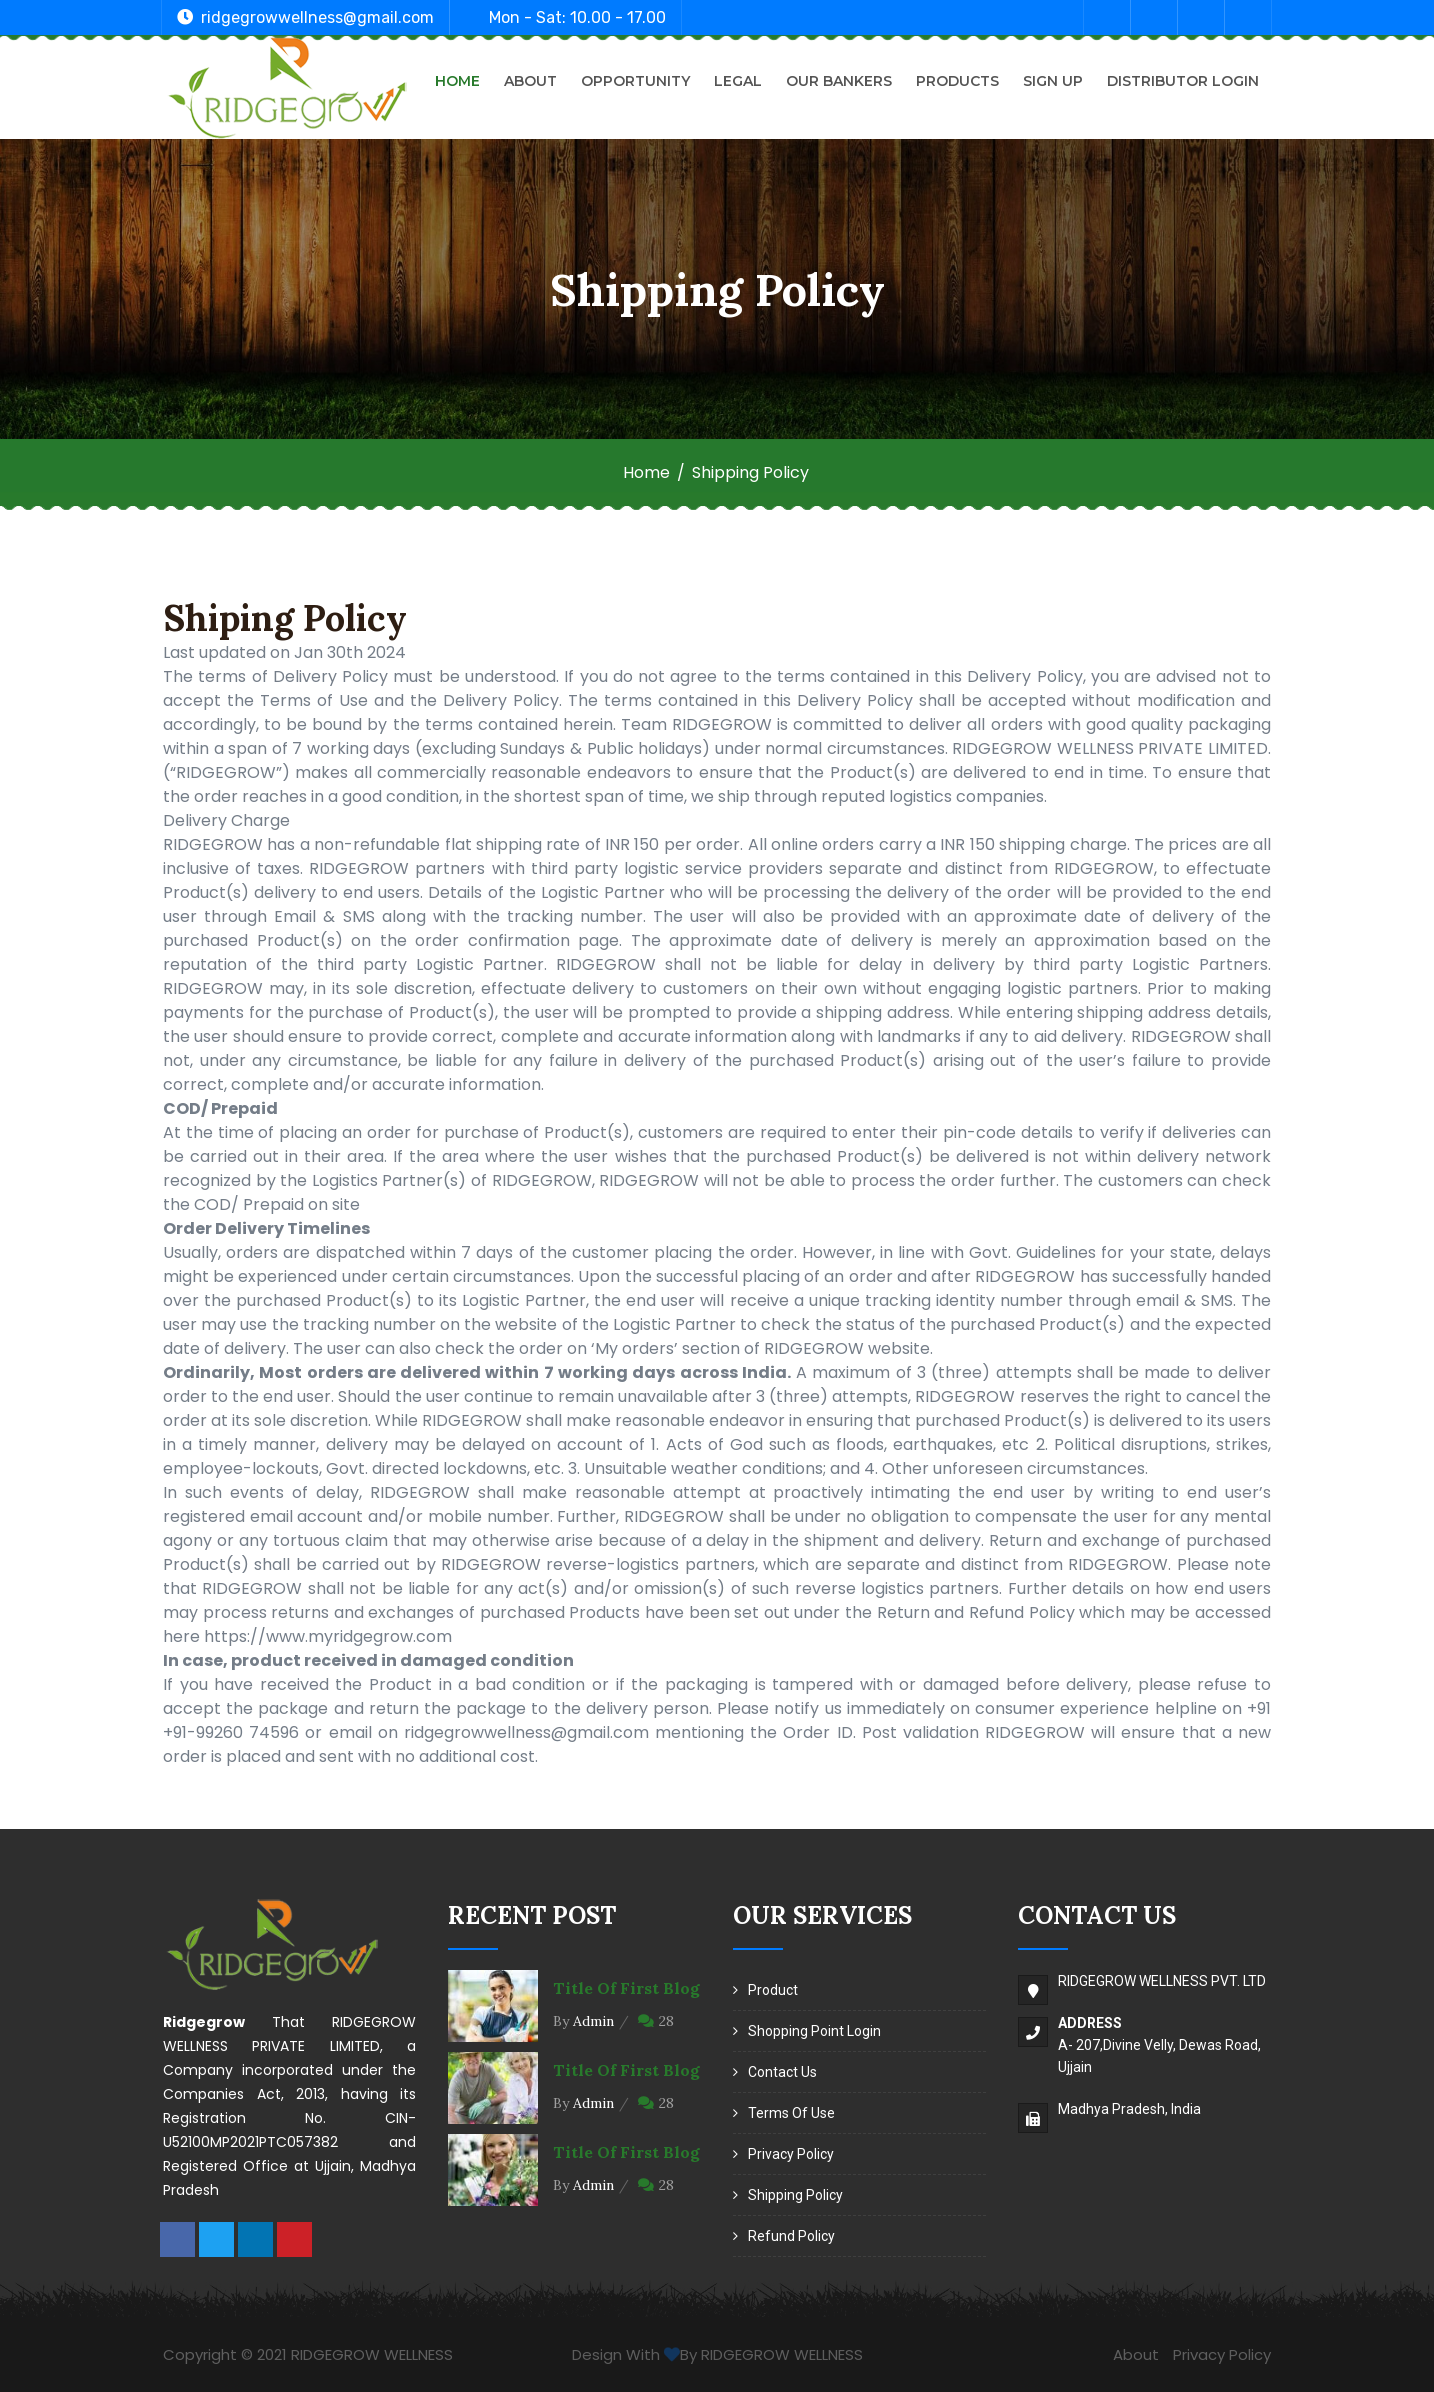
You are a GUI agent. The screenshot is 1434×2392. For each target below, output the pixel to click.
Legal (738, 81)
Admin (593, 2021)
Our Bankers (839, 81)
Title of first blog (626, 1988)
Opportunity (635, 81)
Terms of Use (791, 2113)
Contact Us (782, 2072)
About (530, 81)
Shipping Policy (795, 2195)
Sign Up (1053, 81)
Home (457, 81)
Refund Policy (791, 2236)
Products (957, 81)
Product (773, 1990)
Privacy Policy (791, 2154)
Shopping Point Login (814, 2031)
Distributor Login (1183, 81)
